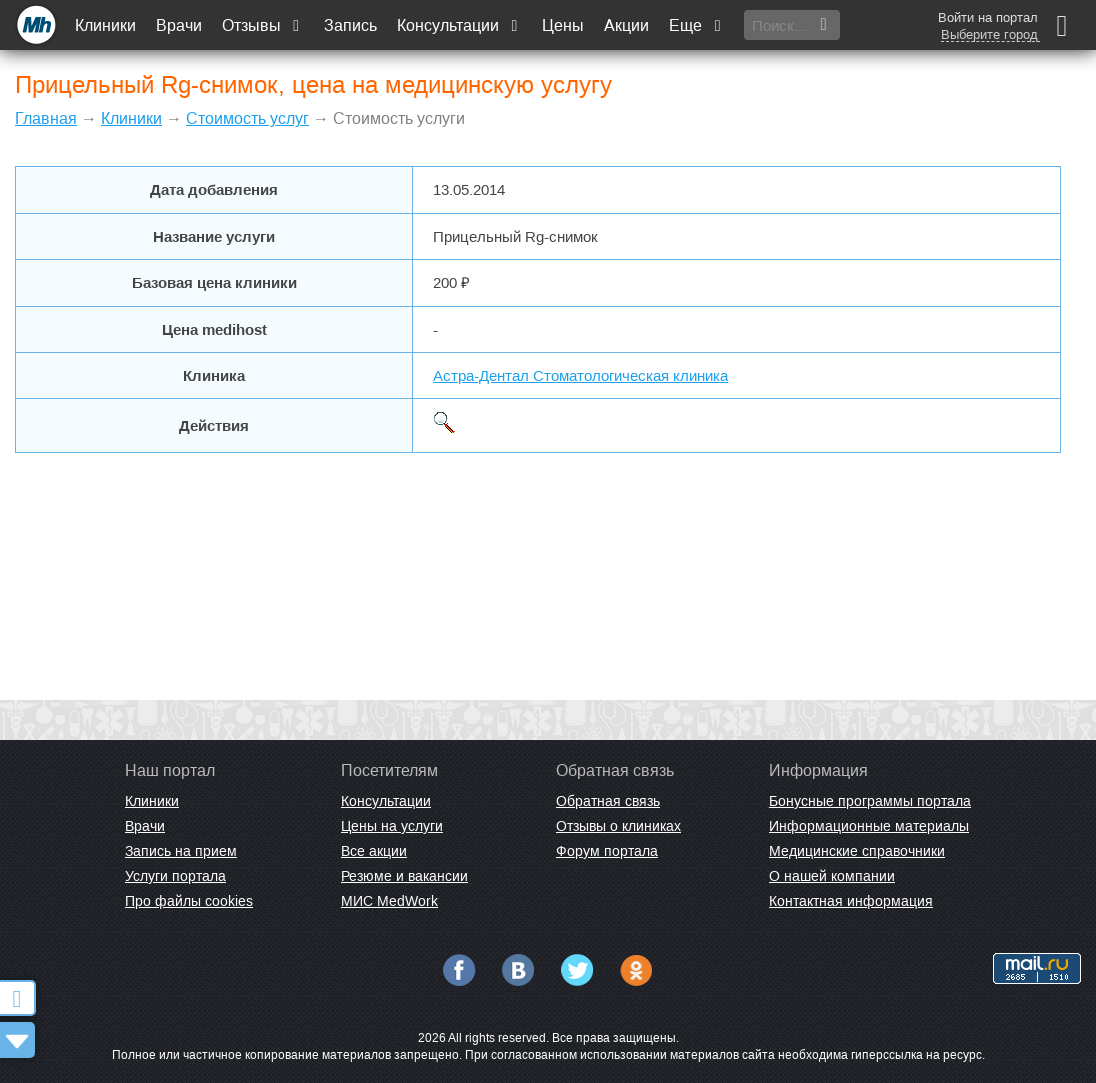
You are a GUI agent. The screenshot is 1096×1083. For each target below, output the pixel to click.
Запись (350, 25)
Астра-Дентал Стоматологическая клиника (580, 375)
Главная (46, 118)
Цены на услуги (392, 826)
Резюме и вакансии (404, 876)
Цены (563, 25)
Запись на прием (181, 851)
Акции (626, 25)
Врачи (179, 25)
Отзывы (263, 25)
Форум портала (607, 851)
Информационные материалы (869, 826)
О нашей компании (832, 876)
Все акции (374, 851)
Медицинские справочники (857, 851)
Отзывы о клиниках (618, 826)
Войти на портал (988, 17)
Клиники (105, 25)
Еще (697, 25)
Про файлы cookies (189, 901)
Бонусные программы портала (870, 801)
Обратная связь (608, 801)
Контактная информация (851, 901)
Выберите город (989, 35)
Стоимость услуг (247, 118)
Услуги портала (175, 876)
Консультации (459, 25)
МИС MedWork (389, 901)
